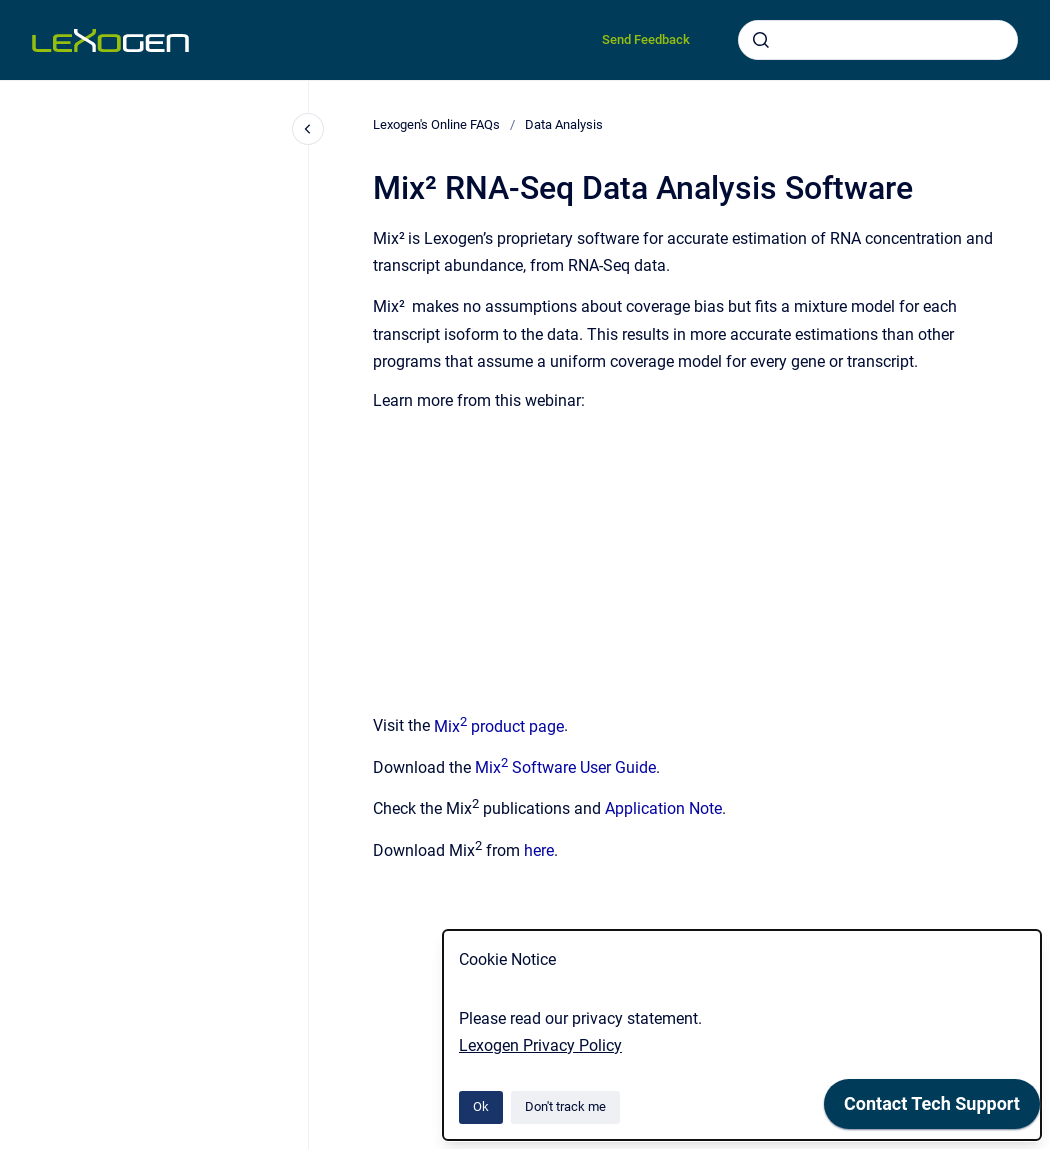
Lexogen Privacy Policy (540, 1045)
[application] (932, 1109)
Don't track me (565, 1106)
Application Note (663, 809)
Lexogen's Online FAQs (436, 124)
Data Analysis (564, 124)
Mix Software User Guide (565, 767)
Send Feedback (646, 39)
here (539, 850)
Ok (481, 1106)
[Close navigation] (308, 129)
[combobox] (878, 40)
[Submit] (761, 40)
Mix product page (499, 726)
